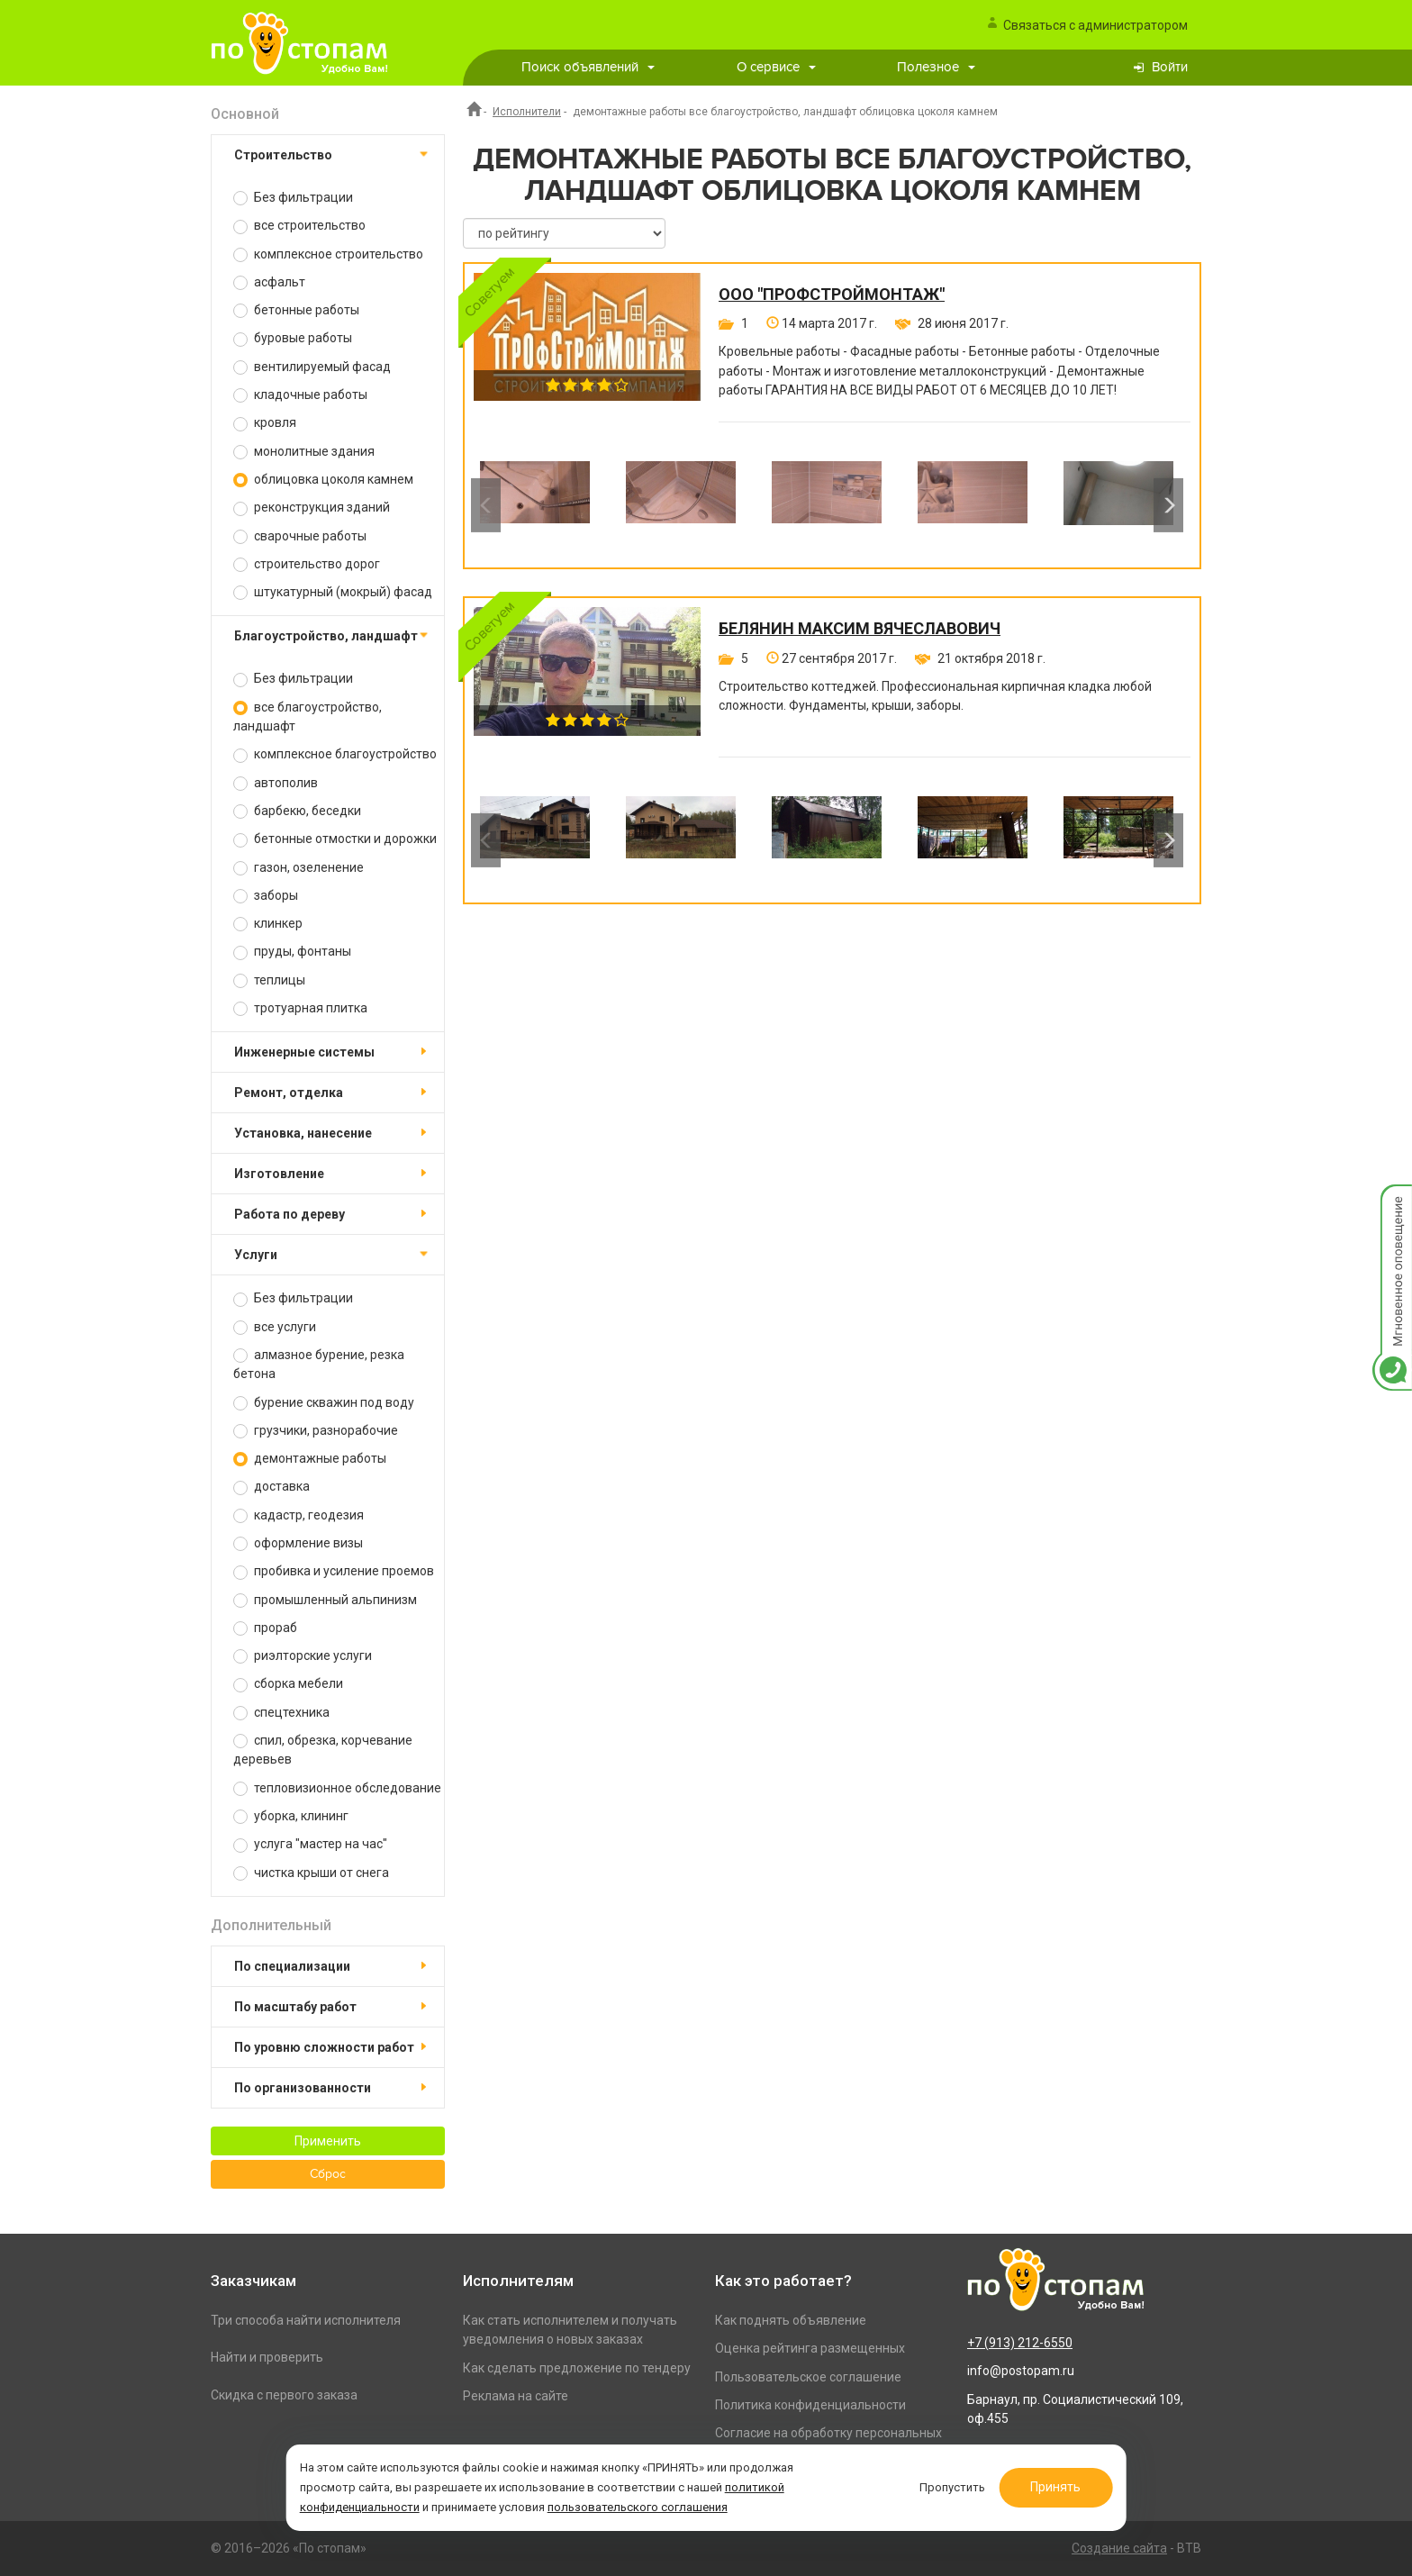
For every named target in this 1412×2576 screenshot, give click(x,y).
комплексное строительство (328, 254)
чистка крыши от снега (311, 1873)
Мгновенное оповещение (1392, 1203)
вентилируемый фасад (312, 367)
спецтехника (281, 1712)
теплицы (269, 980)
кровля (264, 423)
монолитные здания (304, 451)
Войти (1170, 67)
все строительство (299, 225)
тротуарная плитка (300, 1008)
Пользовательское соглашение (808, 2377)
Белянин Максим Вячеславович (859, 629)
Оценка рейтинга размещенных (810, 2348)
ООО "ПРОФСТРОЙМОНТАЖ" (832, 294)
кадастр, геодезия (298, 1515)
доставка (271, 1486)
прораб (265, 1628)
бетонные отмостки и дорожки (335, 839)
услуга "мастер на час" (310, 1844)
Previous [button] (486, 505)
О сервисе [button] (776, 67)
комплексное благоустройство (335, 754)
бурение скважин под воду (323, 1402)
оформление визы (298, 1543)
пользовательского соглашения (638, 2507)
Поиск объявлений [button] (588, 67)
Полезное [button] (936, 67)
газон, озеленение (298, 867)
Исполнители (527, 111)
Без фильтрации (293, 197)
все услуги (274, 1327)
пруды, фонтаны (292, 951)
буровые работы (292, 338)
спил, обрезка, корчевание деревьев (322, 1749)
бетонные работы (296, 310)
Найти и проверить (267, 2357)
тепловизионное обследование (337, 1788)
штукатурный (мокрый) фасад (332, 592)
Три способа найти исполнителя (306, 2320)
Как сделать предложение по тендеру (577, 2368)
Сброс (328, 2174)
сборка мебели (288, 1684)
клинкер (268, 923)
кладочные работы (300, 395)
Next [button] (1168, 505)
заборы (265, 895)
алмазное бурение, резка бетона (318, 1364)
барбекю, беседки (297, 811)
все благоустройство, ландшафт (307, 716)
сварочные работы (300, 536)
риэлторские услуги (302, 1656)
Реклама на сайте (515, 2396)
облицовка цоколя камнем (323, 479)
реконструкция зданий (311, 507)
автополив (275, 783)
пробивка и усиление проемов (333, 1571)
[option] (535, 505)
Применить (327, 2141)
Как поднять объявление (790, 2320)
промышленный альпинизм (325, 1600)
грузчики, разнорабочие (315, 1430)
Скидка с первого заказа (284, 2395)
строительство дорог (306, 564)
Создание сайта (1119, 2548)
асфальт (269, 282)
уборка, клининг (290, 1816)
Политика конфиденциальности (810, 2405)
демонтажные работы (309, 1458)
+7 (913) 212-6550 (1020, 2343)
